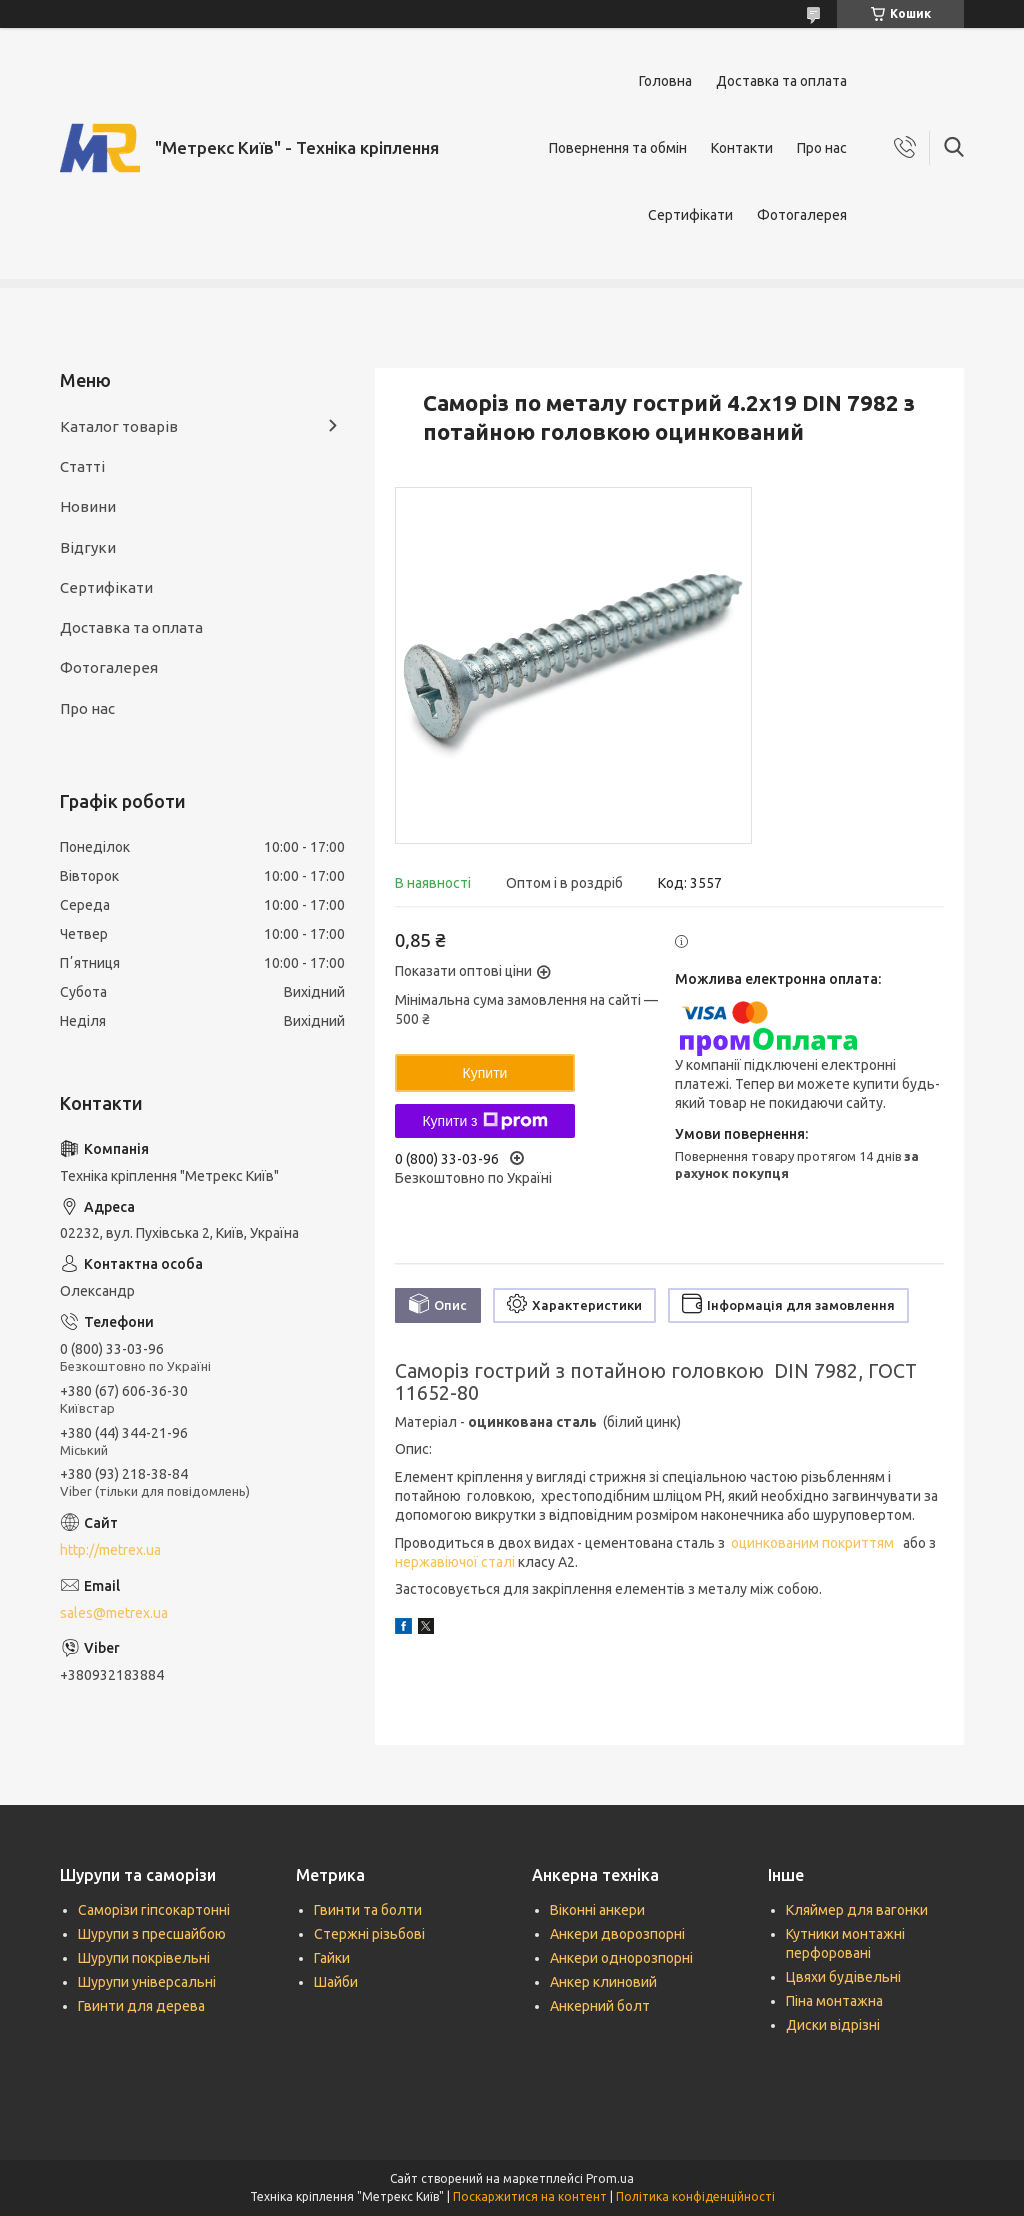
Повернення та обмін (618, 148)
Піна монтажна (834, 2001)
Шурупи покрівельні (144, 1958)
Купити (485, 1073)
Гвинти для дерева (141, 2006)
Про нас (822, 148)
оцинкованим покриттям (814, 1543)
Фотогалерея (802, 215)
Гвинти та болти (368, 1910)
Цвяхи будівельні (843, 1977)
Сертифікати (690, 215)
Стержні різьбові (369, 1934)
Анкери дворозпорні (617, 1934)
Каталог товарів (119, 426)
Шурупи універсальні (147, 1982)
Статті (82, 466)
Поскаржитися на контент (530, 2196)
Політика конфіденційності (695, 2196)
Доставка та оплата (781, 81)
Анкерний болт (600, 2006)
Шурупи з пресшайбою (152, 1934)
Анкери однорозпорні (621, 1958)
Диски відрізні (833, 2025)
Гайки (332, 1958)
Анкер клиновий (603, 1982)
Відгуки (88, 547)
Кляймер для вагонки (857, 1910)
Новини (88, 506)
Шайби (336, 1982)
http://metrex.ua (110, 1550)
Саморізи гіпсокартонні (154, 1910)
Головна (665, 81)
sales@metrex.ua (114, 1613)
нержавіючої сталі (456, 1562)
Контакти (742, 148)
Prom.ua (610, 2178)
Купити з (484, 1121)
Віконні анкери (597, 1910)
